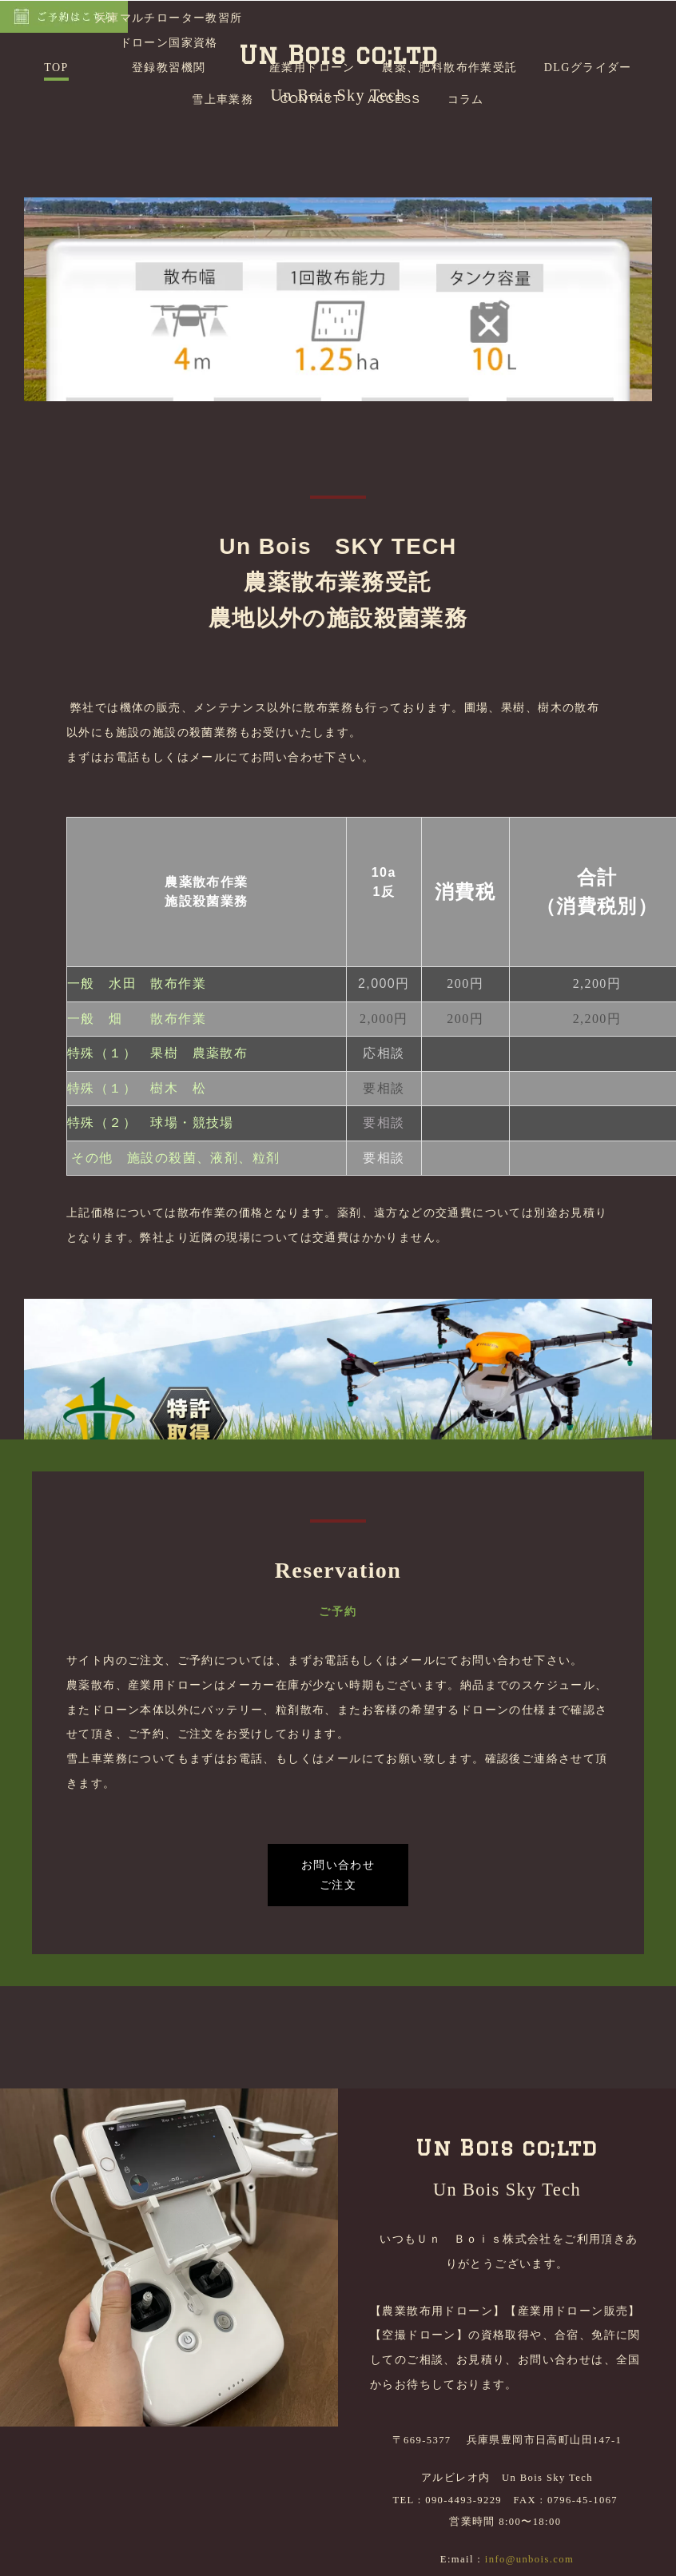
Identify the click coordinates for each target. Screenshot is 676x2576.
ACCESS (394, 236)
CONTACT (310, 236)
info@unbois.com (529, 2568)
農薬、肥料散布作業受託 (449, 204)
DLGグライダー (588, 205)
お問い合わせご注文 (338, 1985)
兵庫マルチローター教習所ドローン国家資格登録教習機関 (169, 180)
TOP (56, 205)
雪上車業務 (222, 236)
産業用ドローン (312, 204)
